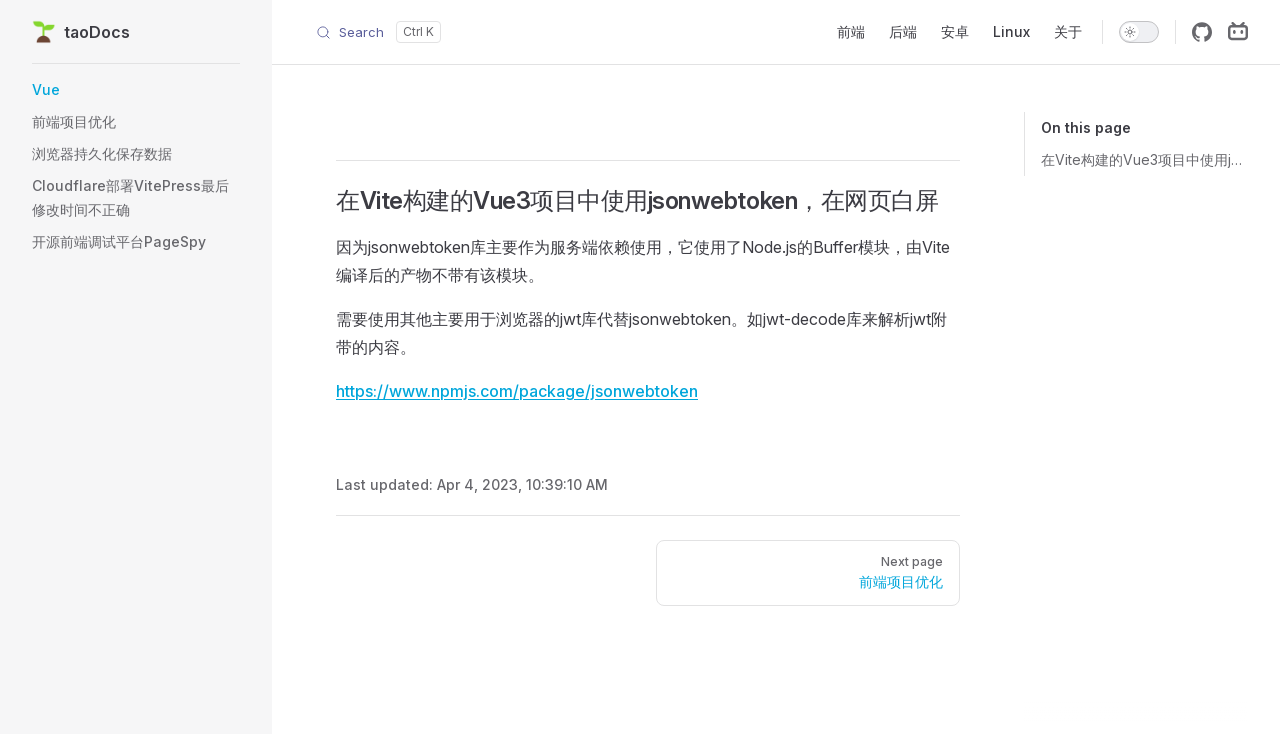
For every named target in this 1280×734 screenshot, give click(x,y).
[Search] (378, 32)
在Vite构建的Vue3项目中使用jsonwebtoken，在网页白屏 (1144, 159)
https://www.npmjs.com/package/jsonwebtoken (517, 391)
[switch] (1139, 32)
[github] (1202, 32)
